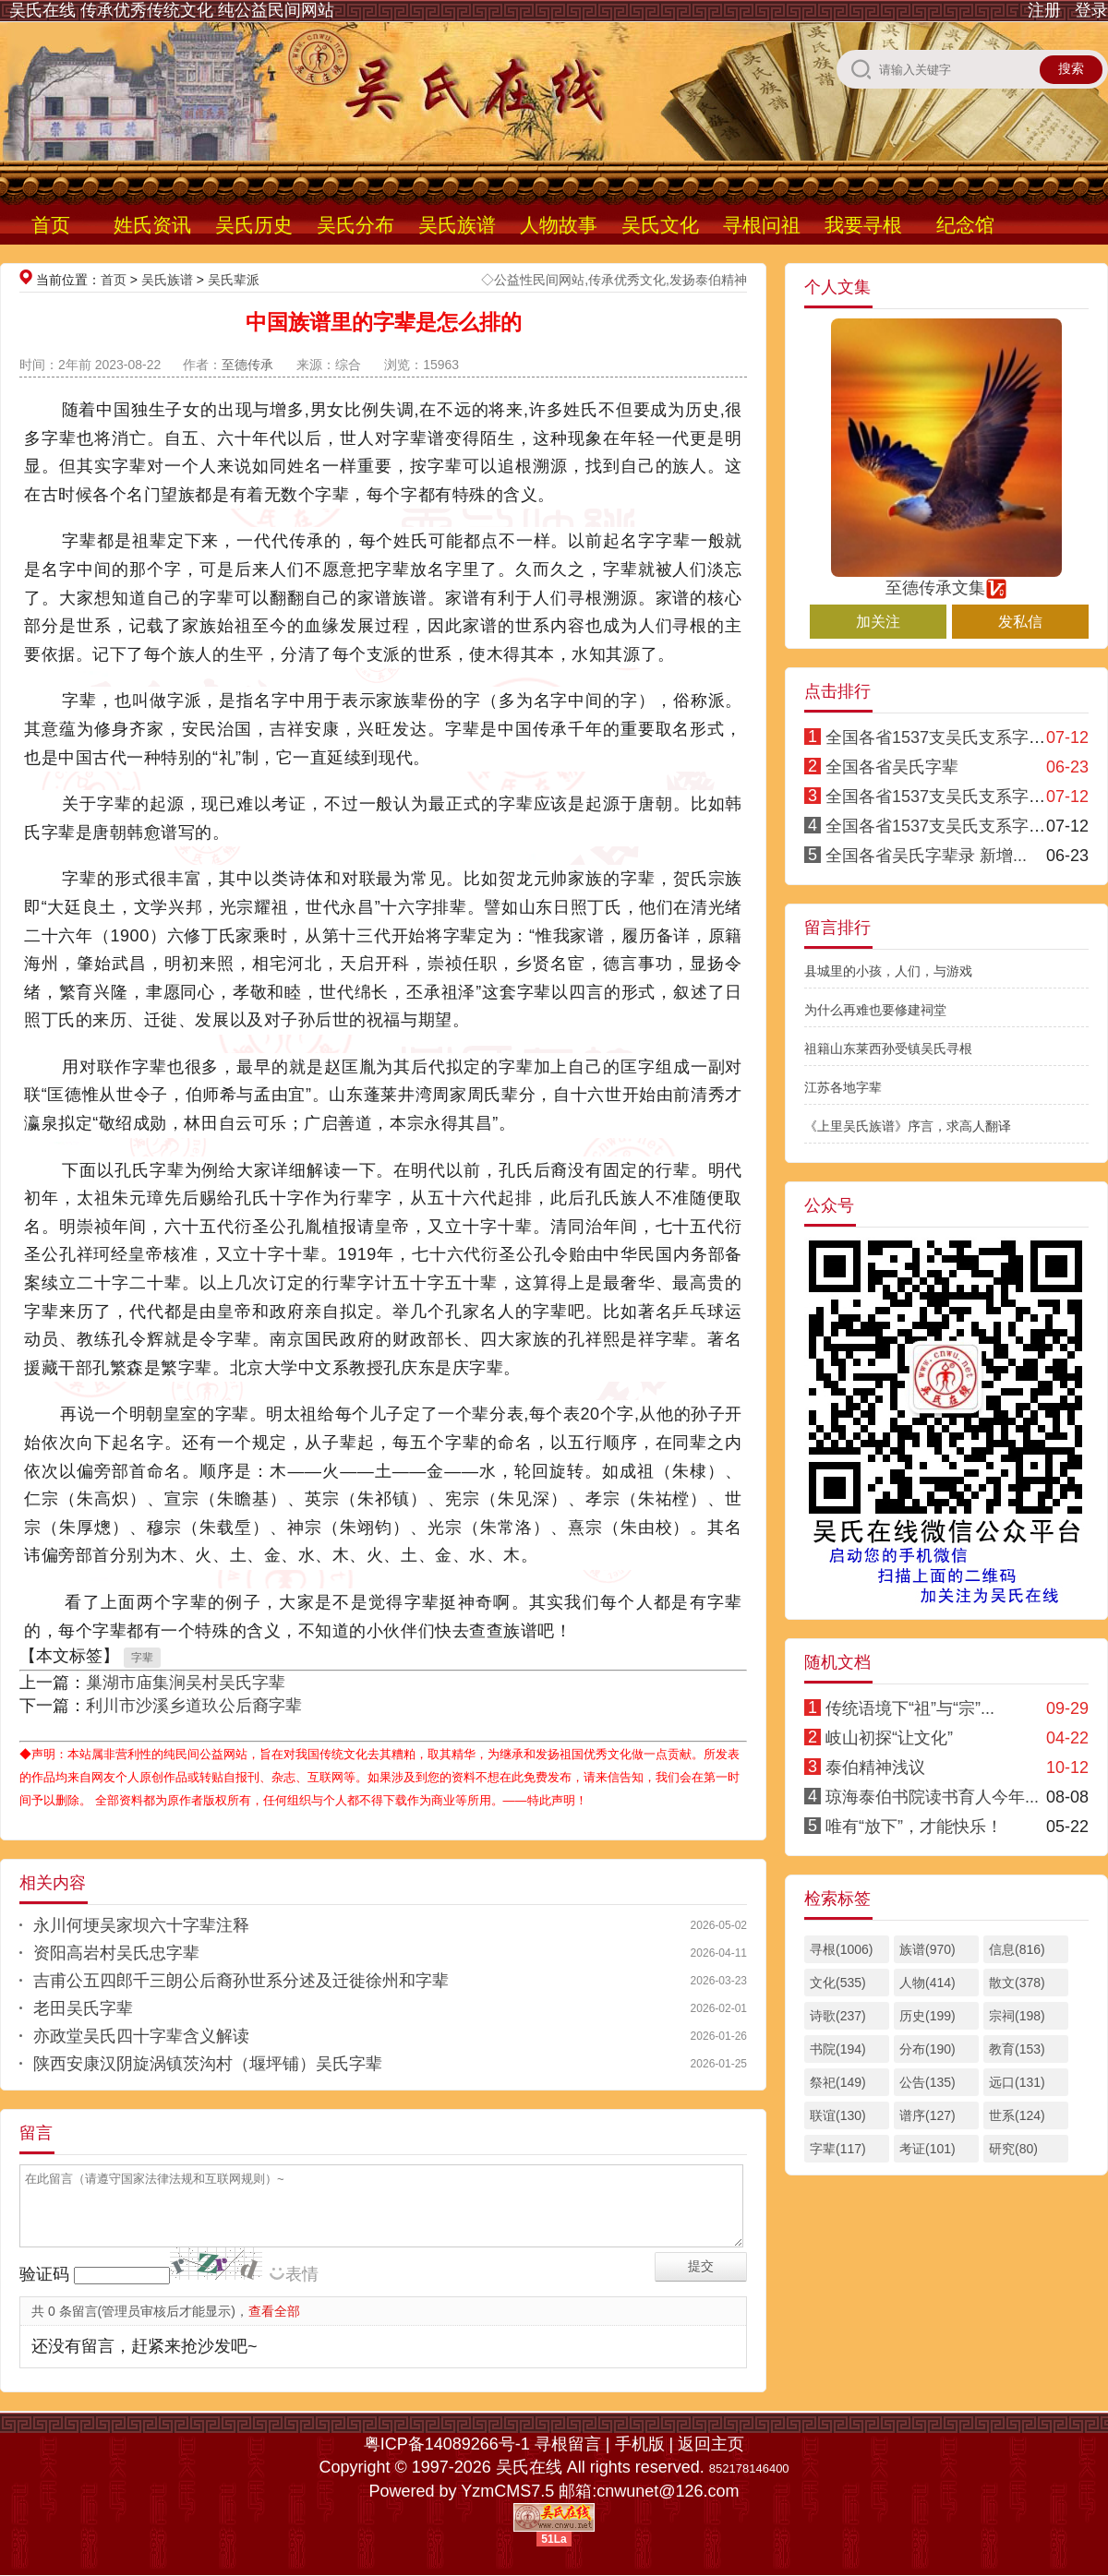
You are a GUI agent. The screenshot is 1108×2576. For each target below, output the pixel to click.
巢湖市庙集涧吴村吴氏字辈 (185, 1682)
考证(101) (927, 2148)
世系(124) (1017, 2115)
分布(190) (927, 2049)
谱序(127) (927, 2115)
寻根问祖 (762, 224)
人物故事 (558, 224)
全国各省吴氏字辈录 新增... (926, 855)
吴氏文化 (660, 224)
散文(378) (1017, 1982)
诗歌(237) (838, 2015)
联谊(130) (838, 2115)
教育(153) (1017, 2049)
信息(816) (1017, 1949)
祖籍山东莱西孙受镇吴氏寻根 (888, 1048)
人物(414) (927, 1982)
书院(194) (838, 2049)
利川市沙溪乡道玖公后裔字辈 (194, 1705)
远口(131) (1017, 2082)
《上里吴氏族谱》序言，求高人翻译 (907, 1126)
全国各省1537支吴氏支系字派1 (939, 737)
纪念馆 (965, 224)
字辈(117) (838, 2148)
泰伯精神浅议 (875, 1767)
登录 (1091, 10)
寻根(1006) (841, 1949)
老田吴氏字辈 (83, 2008)
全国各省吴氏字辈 (891, 767)
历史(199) (927, 2015)
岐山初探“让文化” (889, 1738)
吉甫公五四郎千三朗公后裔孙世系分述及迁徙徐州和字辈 (241, 1980)
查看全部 (274, 2311)
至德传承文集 (946, 579)
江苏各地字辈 (843, 1087)
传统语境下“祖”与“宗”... (909, 1708)
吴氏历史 (254, 224)
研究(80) (1013, 2148)
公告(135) (927, 2082)
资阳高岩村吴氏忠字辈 (116, 1953)
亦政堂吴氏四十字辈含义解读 (141, 2036)
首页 (50, 224)
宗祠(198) (1017, 2015)
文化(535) (838, 1982)
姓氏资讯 (152, 224)
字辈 (142, 1657)
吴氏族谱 (457, 224)
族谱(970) (927, 1949)
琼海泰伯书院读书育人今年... (932, 1797)
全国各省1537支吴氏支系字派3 (939, 826)
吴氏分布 (355, 224)
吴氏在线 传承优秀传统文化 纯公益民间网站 (171, 10)
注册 (1044, 10)
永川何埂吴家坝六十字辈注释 (141, 1925)
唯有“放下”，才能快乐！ (914, 1826)
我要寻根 (863, 224)
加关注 (878, 621)
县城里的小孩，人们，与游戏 (888, 971)
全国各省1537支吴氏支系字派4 (939, 796)
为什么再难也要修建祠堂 (875, 1009)
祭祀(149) (838, 2082)
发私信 (1020, 621)
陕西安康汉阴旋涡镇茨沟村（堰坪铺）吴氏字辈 (207, 2064)
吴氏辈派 (233, 279)
